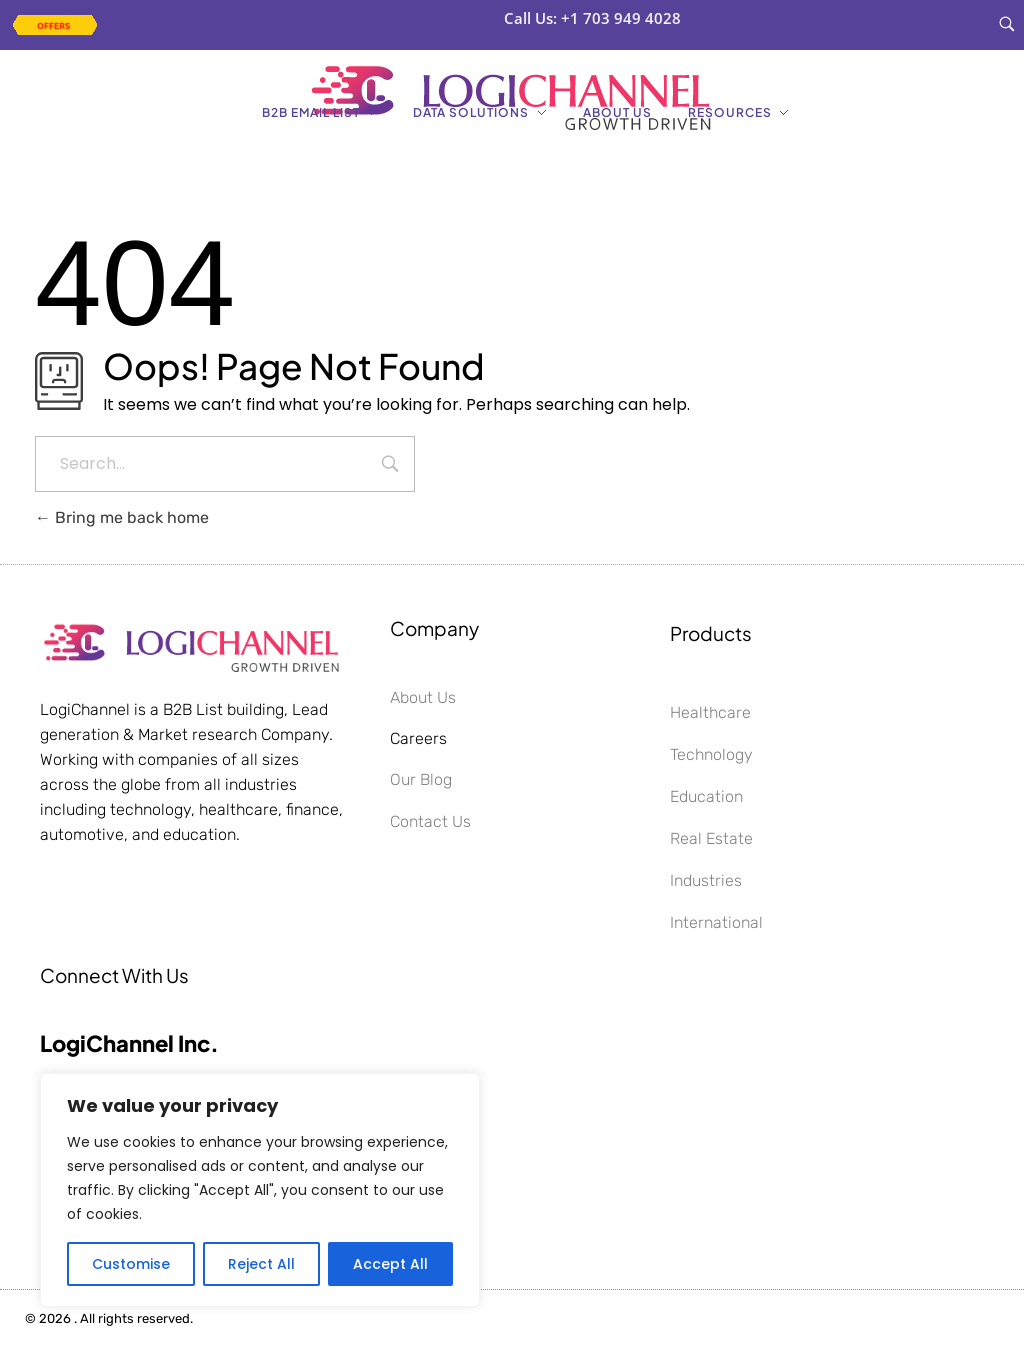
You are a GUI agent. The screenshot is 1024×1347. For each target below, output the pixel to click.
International (716, 922)
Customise (131, 1264)
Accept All (390, 1264)
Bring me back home (122, 517)
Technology (711, 754)
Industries (706, 880)
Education (706, 796)
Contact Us (430, 821)
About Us (423, 697)
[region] (260, 1190)
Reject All (261, 1264)
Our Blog (421, 779)
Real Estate (711, 838)
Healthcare (710, 712)
